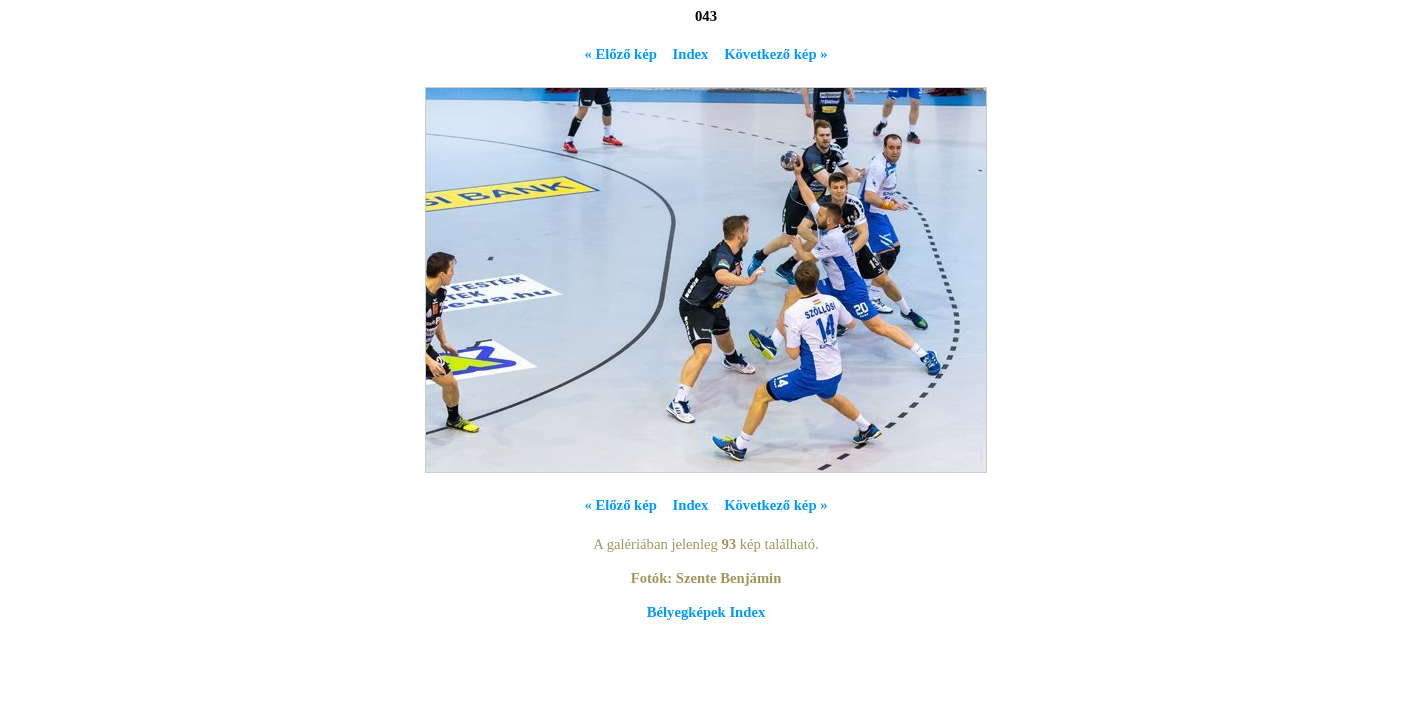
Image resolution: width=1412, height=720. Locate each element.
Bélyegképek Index (706, 612)
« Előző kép (620, 54)
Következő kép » (775, 54)
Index (691, 54)
